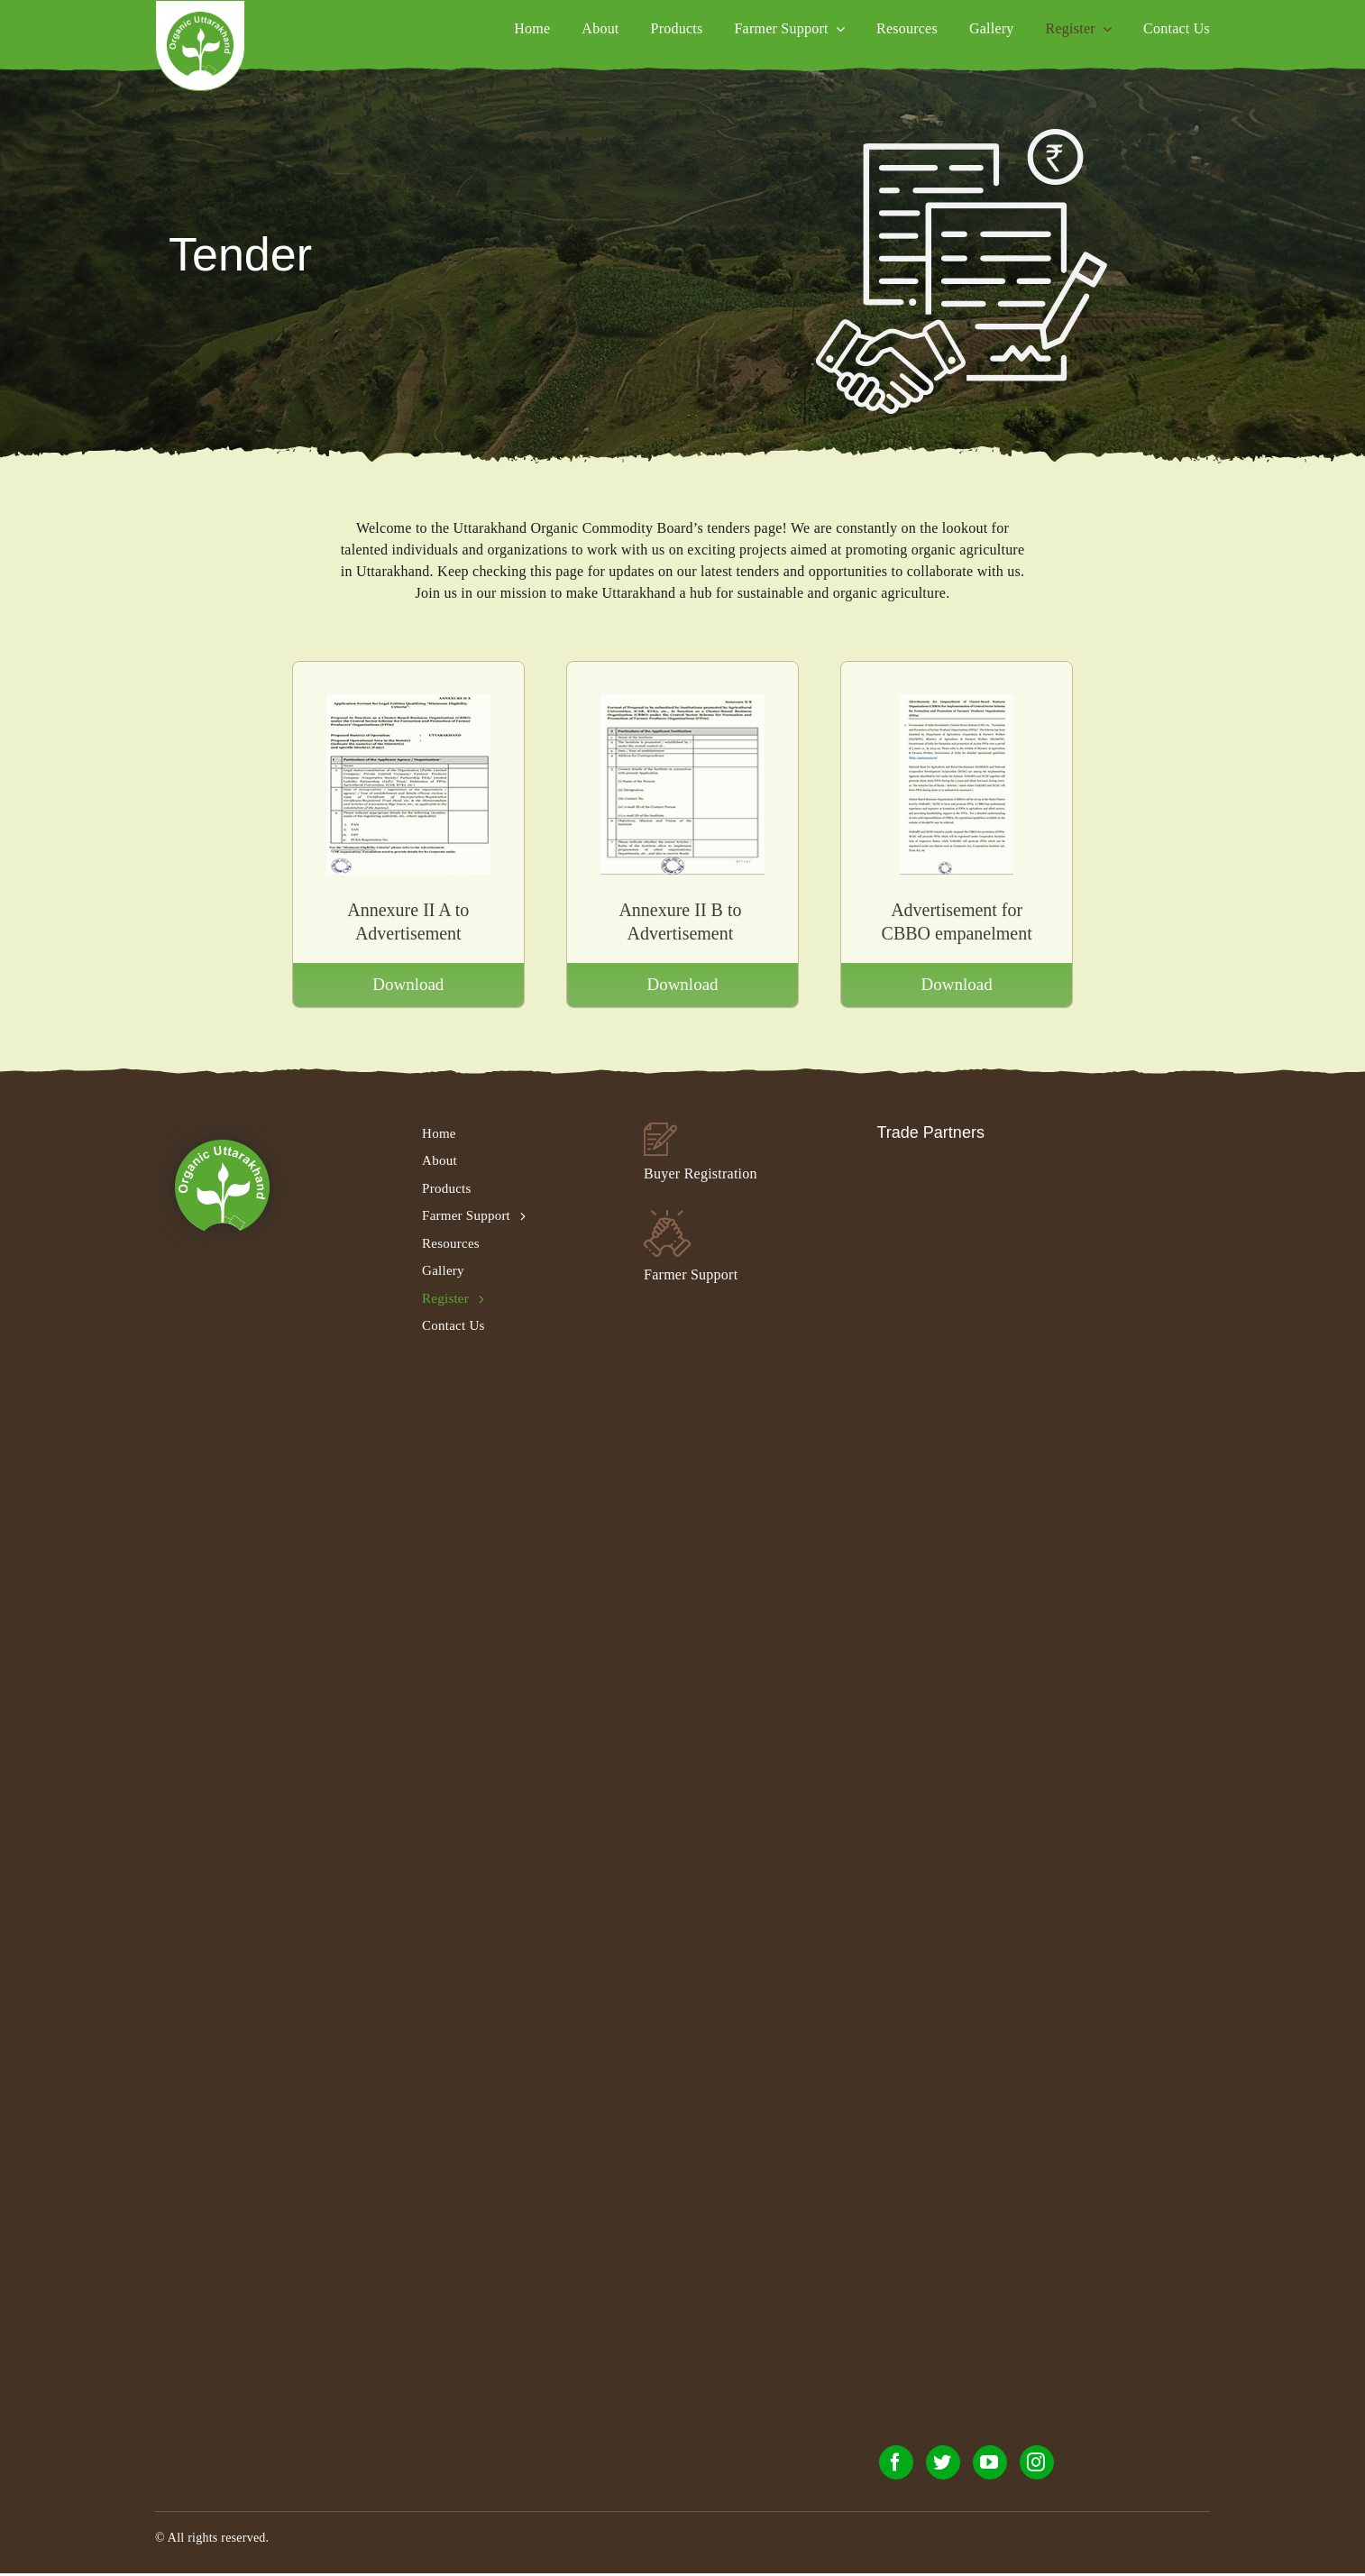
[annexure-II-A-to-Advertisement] (408, 709)
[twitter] (943, 2462)
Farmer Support (690, 1274)
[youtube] (990, 2462)
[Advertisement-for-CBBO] (956, 709)
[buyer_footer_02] (660, 1129)
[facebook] (896, 2462)
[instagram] (1037, 2462)
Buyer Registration (700, 1173)
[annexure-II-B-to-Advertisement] (682, 709)
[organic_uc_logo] (200, 18)
